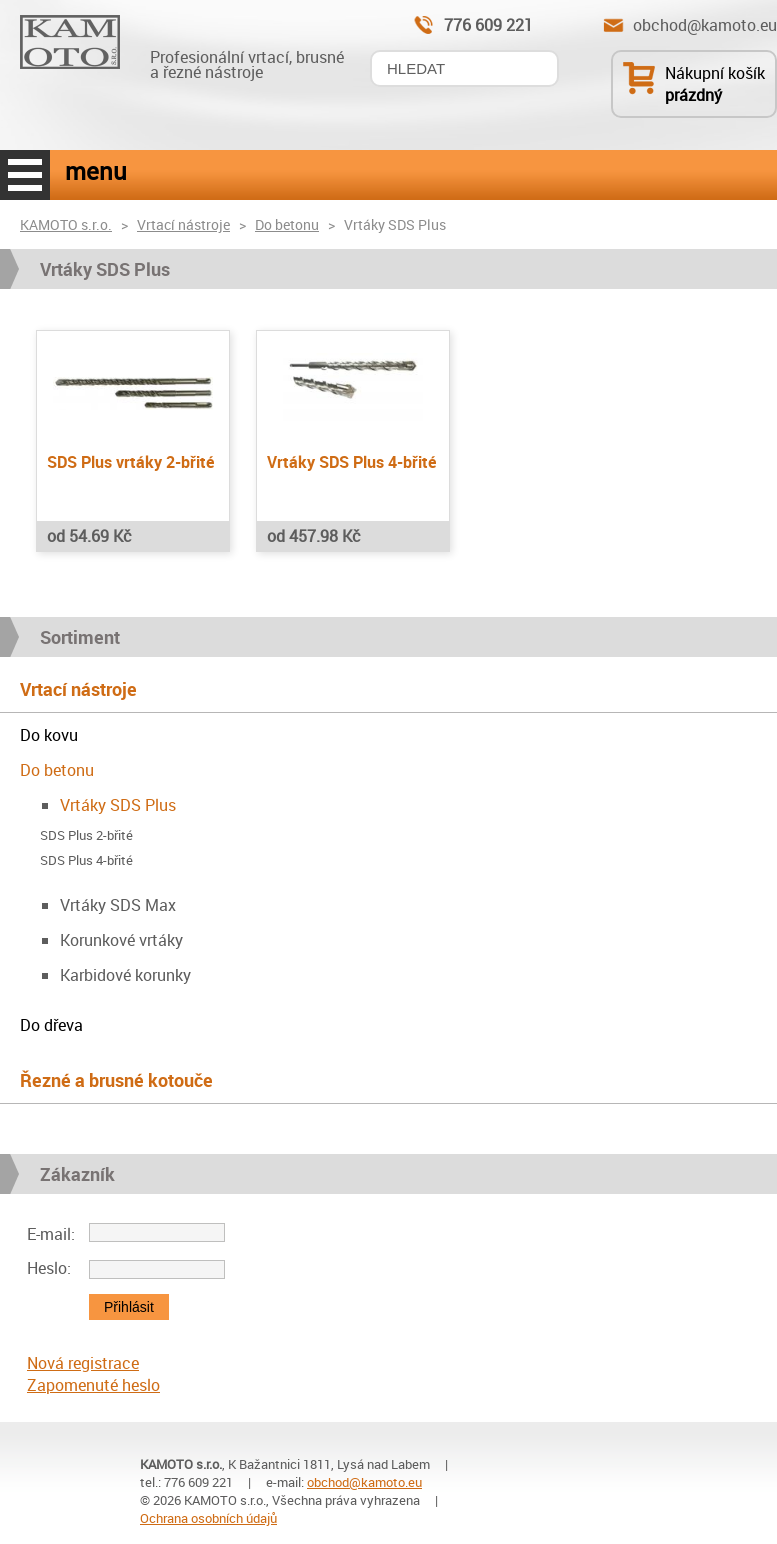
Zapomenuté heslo (93, 1385)
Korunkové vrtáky (121, 940)
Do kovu (49, 735)
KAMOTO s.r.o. (66, 224)
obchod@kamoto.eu (705, 25)
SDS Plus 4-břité (86, 860)
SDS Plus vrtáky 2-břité (130, 462)
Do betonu (287, 224)
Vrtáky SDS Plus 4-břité (351, 462)
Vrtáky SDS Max (118, 905)
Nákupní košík (715, 73)
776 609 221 (488, 25)
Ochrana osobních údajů (208, 1518)
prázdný (693, 95)
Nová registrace (83, 1363)
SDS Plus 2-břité (86, 835)
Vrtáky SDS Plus (118, 805)
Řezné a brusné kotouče (116, 1080)
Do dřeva (51, 1025)
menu (25, 175)
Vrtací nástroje (183, 224)
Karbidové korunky (125, 975)
